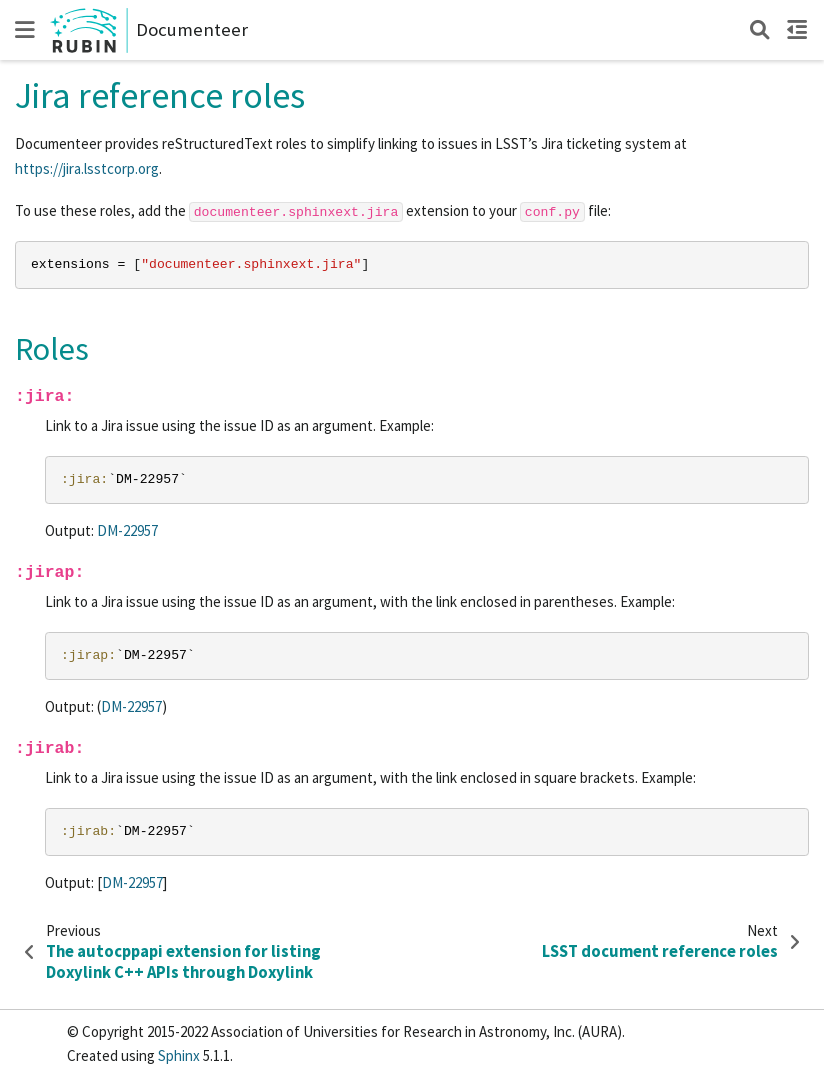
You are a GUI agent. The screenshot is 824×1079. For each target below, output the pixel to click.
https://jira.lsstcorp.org (87, 168)
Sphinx (179, 1055)
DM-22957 (127, 530)
